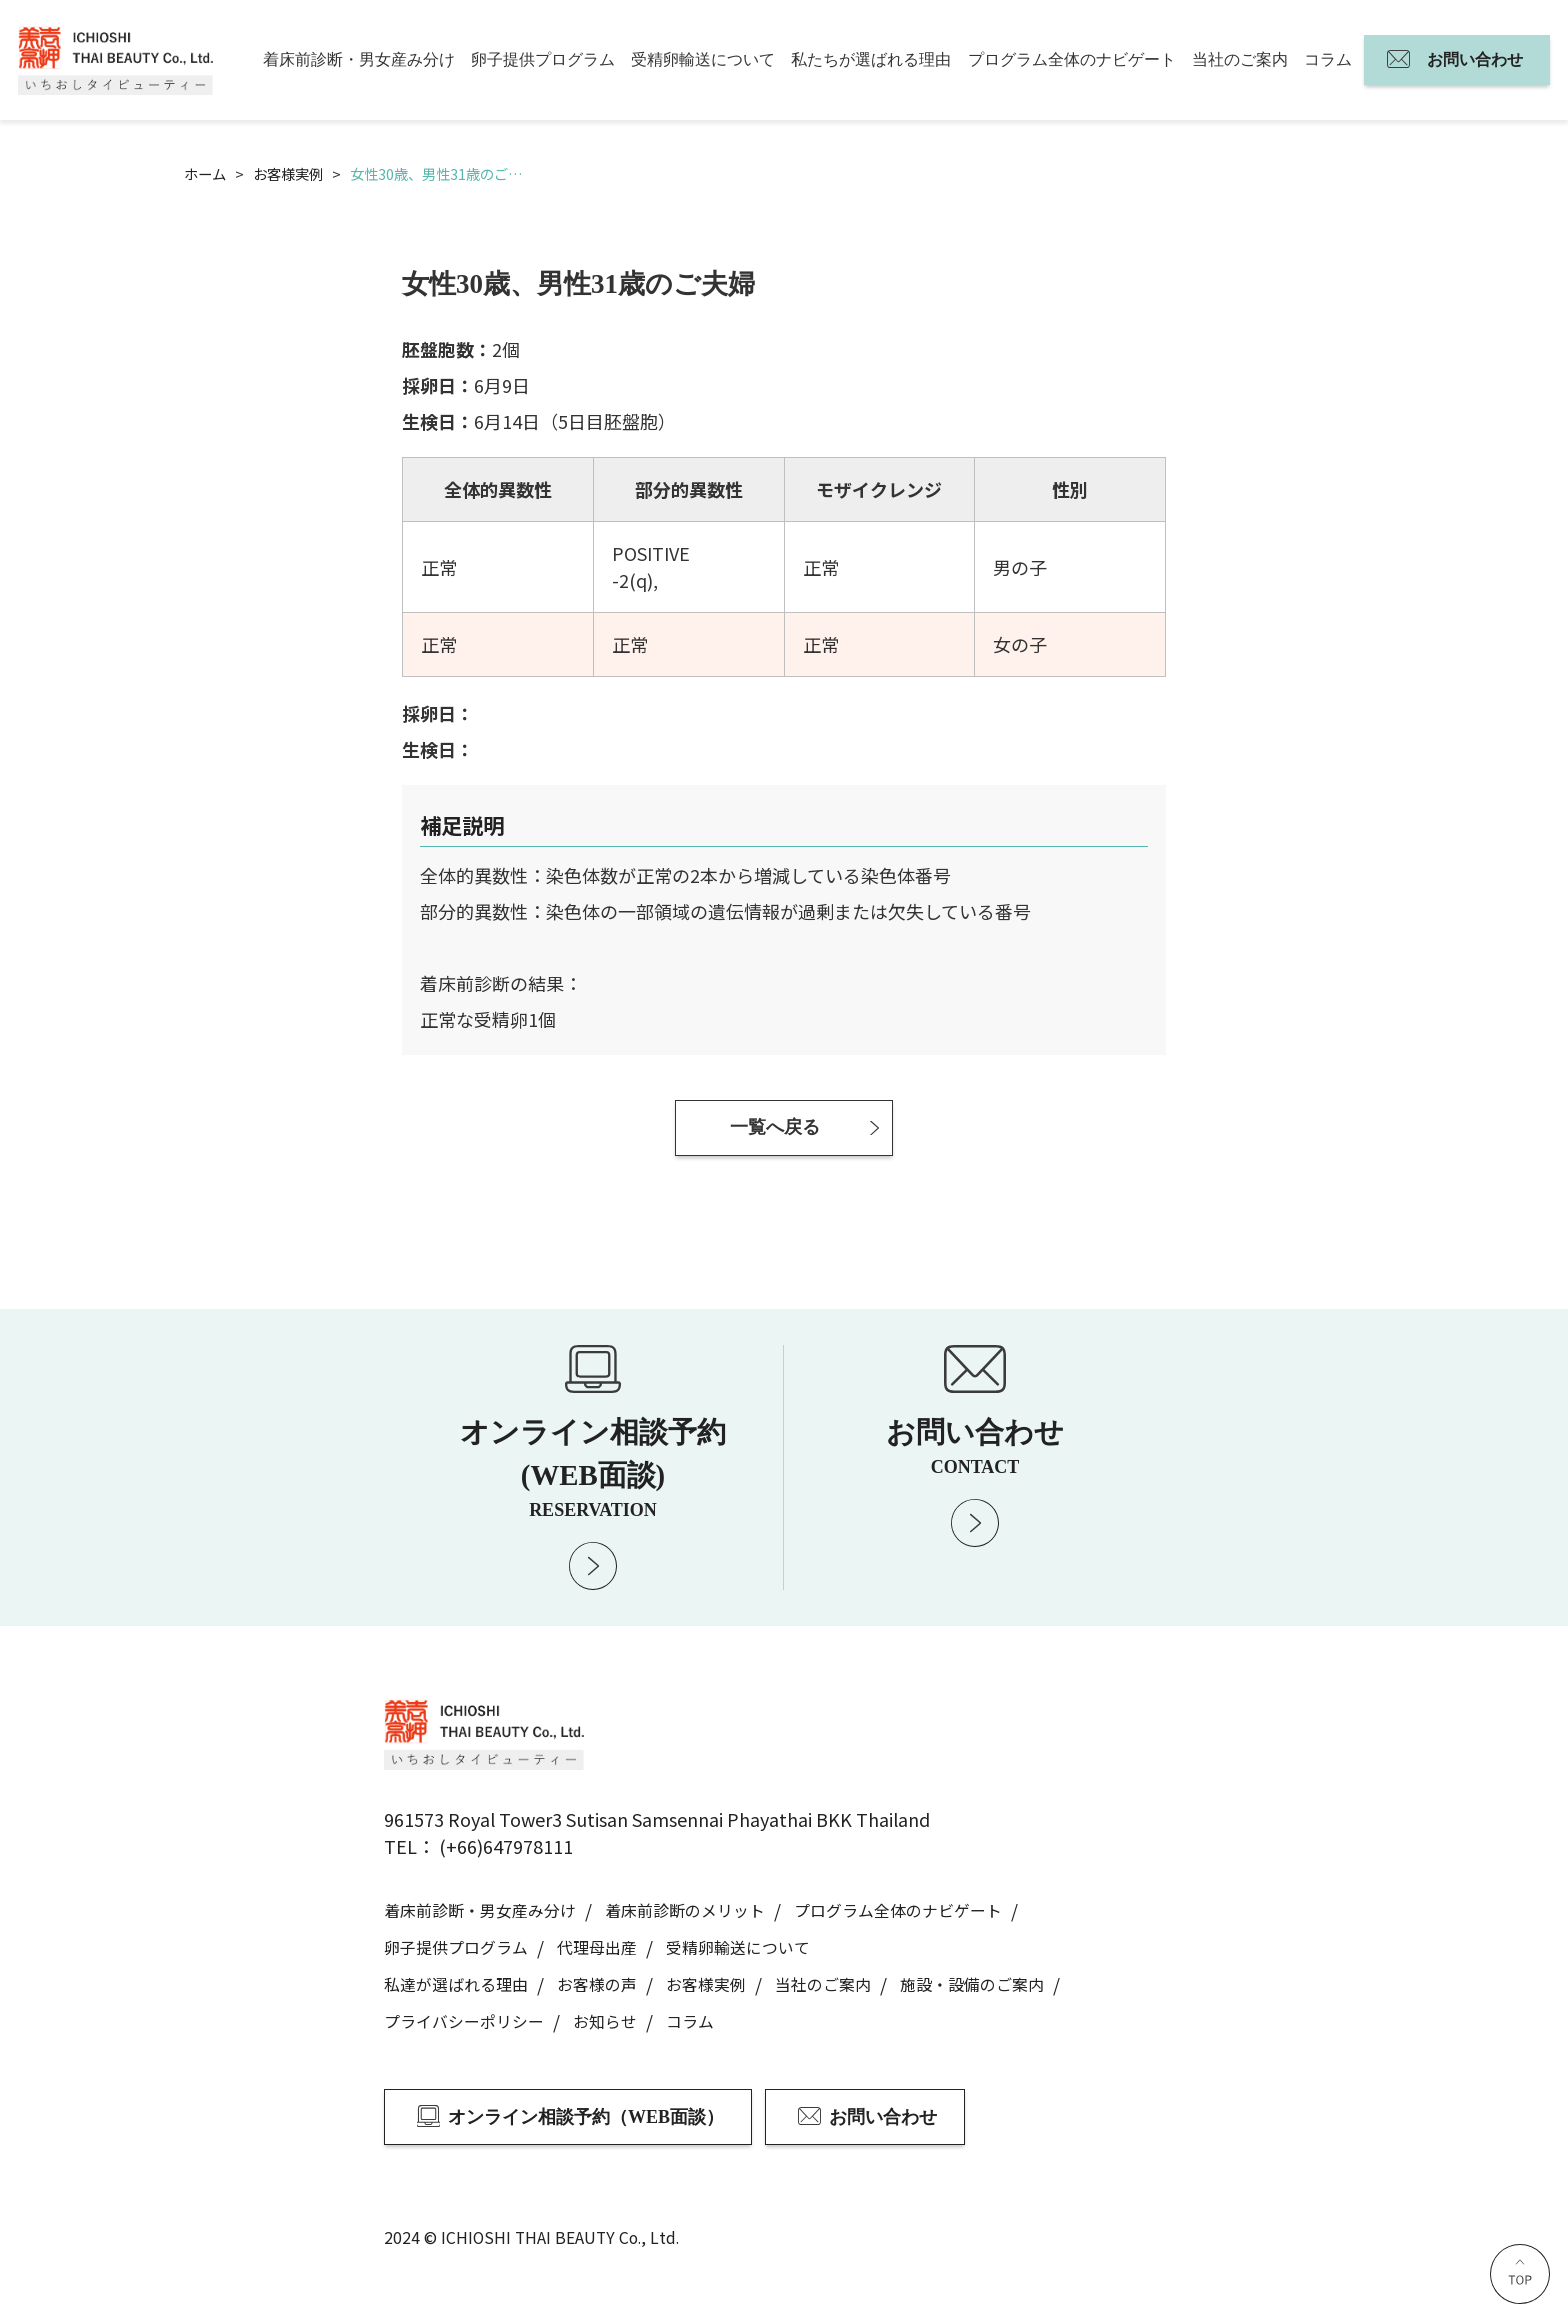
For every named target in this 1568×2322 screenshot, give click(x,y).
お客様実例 (706, 1984)
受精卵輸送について (703, 59)
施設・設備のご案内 (972, 1984)
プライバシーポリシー (464, 2021)
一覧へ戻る (775, 1127)
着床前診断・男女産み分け (359, 59)
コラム (1328, 59)
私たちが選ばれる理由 (871, 59)
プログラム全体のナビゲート (1072, 59)
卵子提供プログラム (543, 59)
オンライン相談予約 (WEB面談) (593, 1467)
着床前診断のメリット (685, 1910)
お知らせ (605, 2021)
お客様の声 (597, 1984)
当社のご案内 (1240, 59)
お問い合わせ (1475, 59)
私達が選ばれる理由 (456, 1984)
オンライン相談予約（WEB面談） (586, 2117)
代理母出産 (597, 1947)
